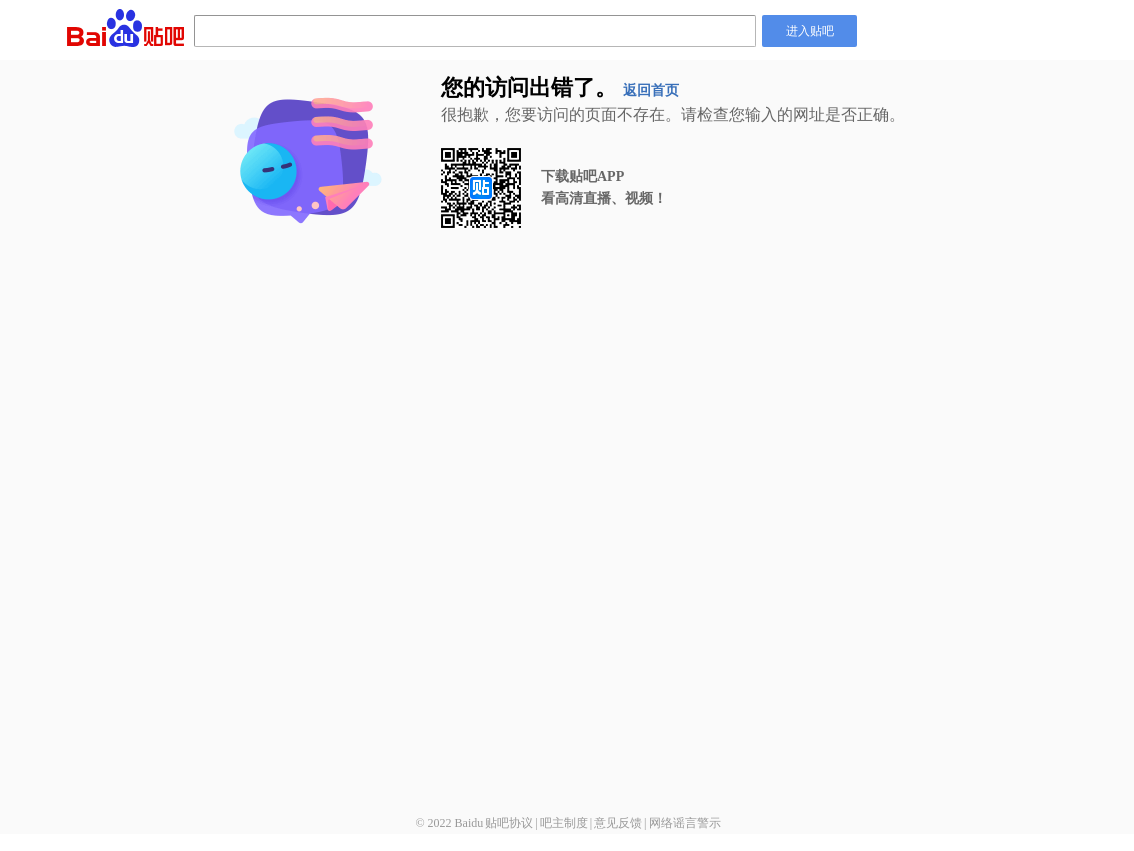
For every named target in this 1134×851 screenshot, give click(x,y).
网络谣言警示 (685, 823)
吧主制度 (564, 823)
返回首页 (651, 90)
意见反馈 (618, 823)
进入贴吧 (810, 31)
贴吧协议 (509, 823)
